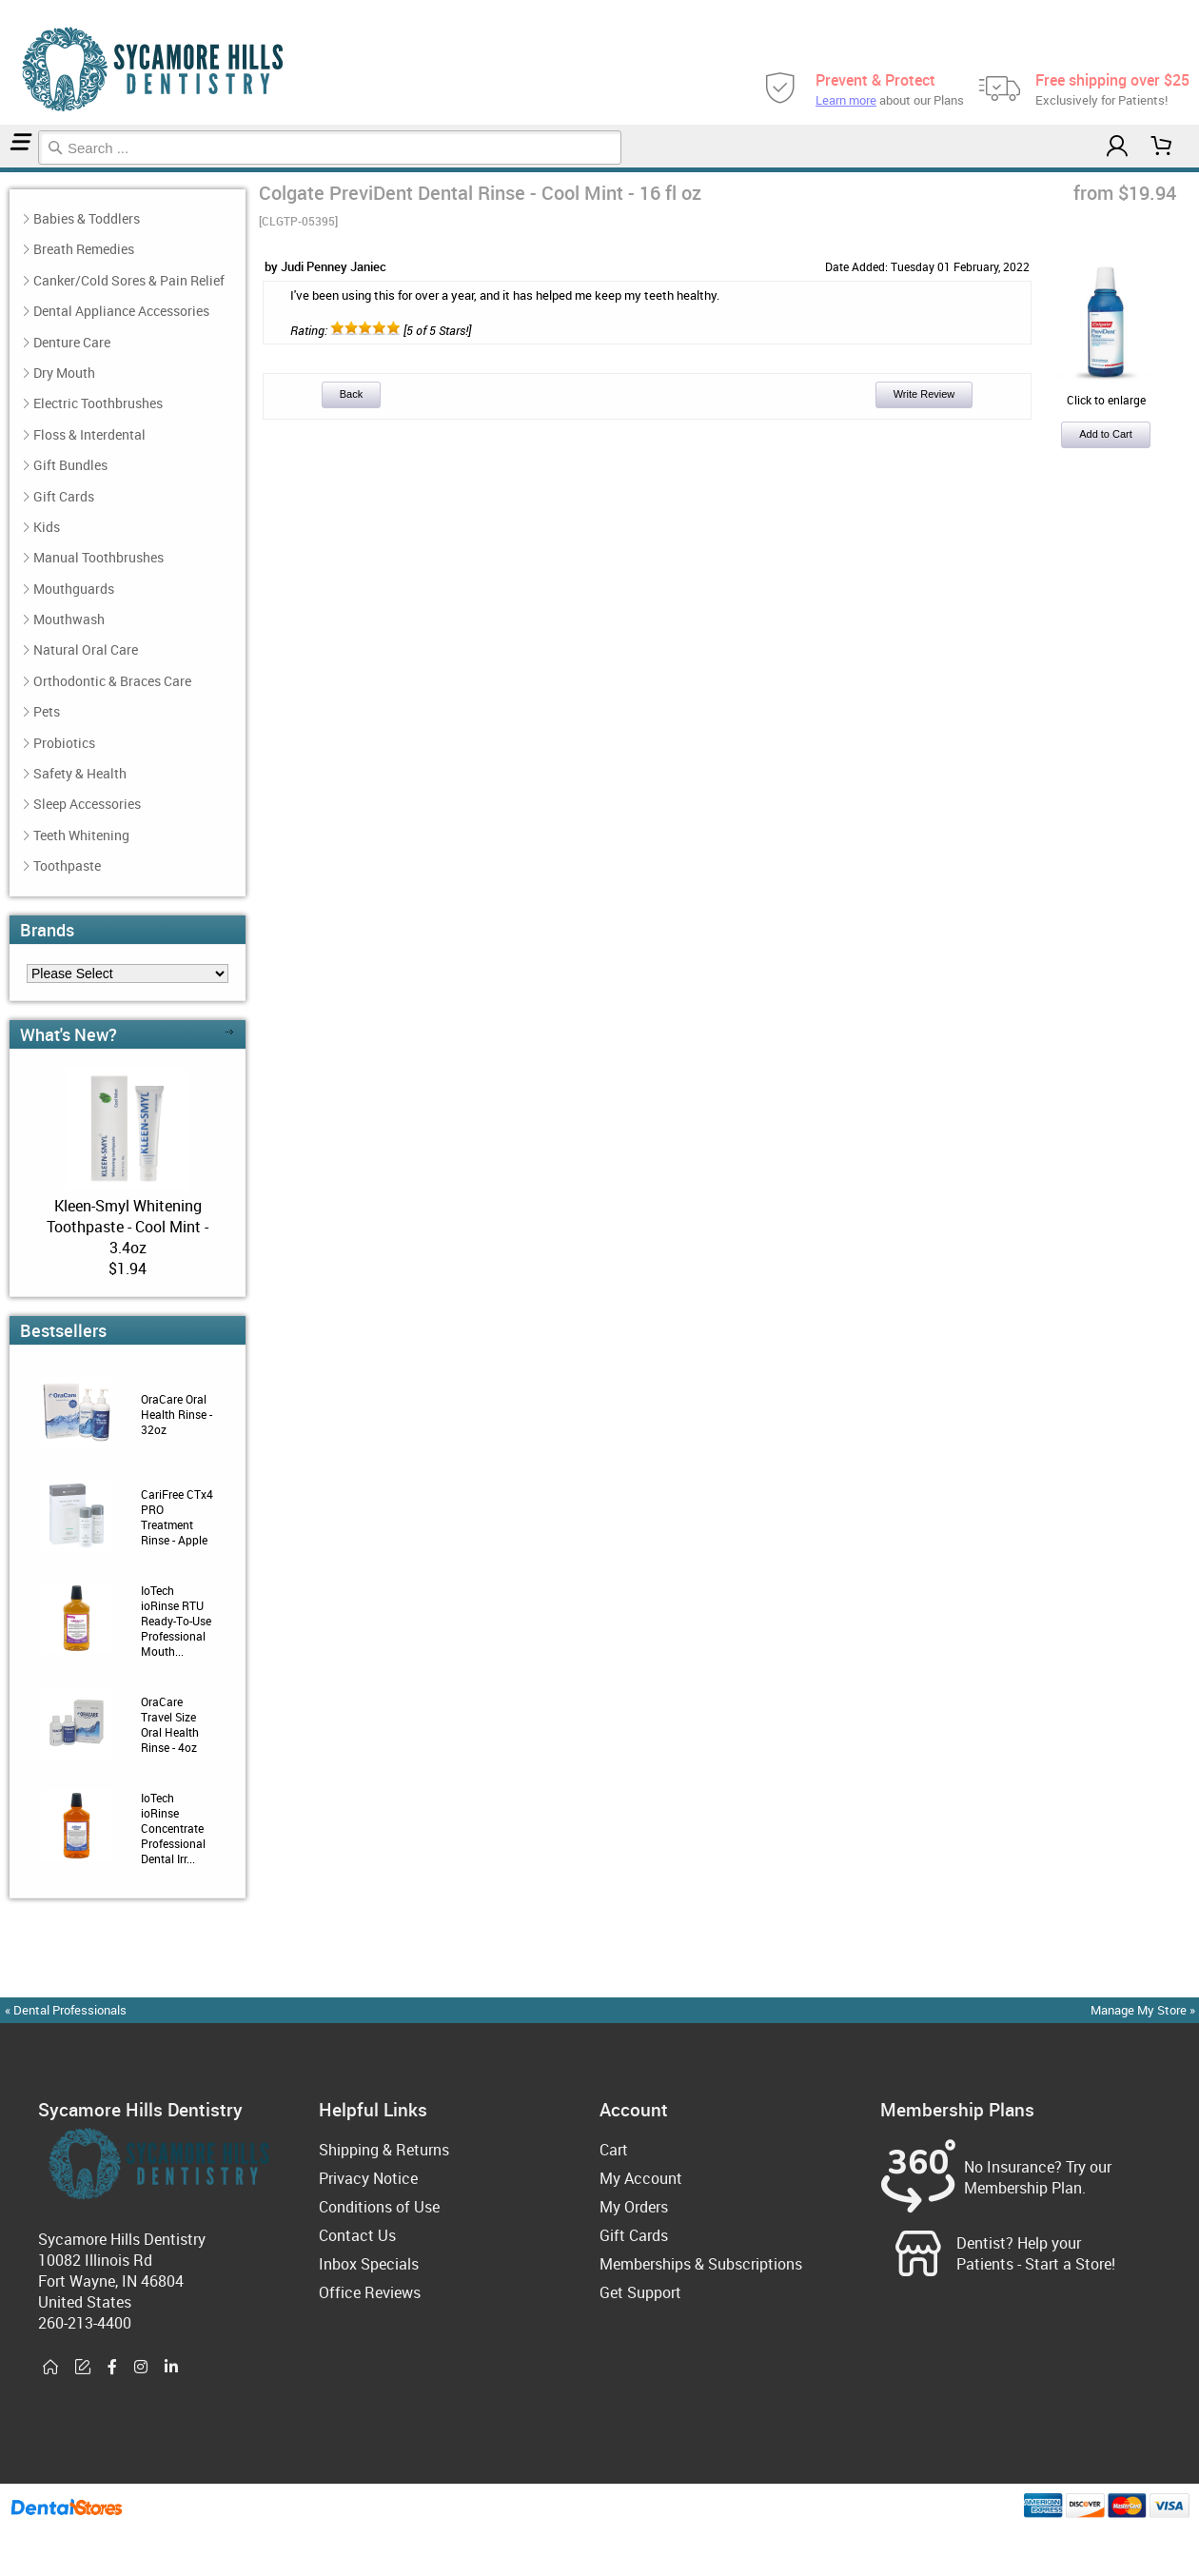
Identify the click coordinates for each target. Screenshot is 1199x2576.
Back (351, 394)
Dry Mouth (64, 373)
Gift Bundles (70, 465)
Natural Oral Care (85, 649)
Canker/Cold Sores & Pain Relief (129, 280)
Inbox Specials (369, 2263)
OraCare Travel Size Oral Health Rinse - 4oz (170, 1724)
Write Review (924, 394)
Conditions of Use (379, 2206)
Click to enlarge (1106, 392)
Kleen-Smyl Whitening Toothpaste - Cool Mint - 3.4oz (127, 1226)
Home (3, 169)
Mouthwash (8, 169)
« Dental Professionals (66, 2009)
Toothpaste (67, 865)
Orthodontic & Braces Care (112, 681)
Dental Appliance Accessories (121, 311)
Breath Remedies (83, 249)
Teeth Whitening (81, 835)
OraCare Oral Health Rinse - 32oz (176, 1414)
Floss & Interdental (89, 434)
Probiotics (64, 743)
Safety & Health (80, 773)
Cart (614, 2149)
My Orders (634, 2206)
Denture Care (71, 342)
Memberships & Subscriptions (701, 2263)
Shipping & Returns (384, 2149)
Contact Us (357, 2235)
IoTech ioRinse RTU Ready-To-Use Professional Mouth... (176, 1621)
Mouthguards (73, 589)
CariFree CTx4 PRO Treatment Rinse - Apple (177, 1516)
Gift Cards (63, 496)
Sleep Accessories (87, 804)
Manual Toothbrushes (98, 557)
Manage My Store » (1144, 2009)
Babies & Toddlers (86, 218)
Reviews (15, 169)
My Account (641, 2178)
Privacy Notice (368, 2178)
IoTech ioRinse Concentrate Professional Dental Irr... (173, 1828)
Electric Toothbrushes (98, 403)
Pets (46, 711)
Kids (46, 527)
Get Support (640, 2292)
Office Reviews (370, 2292)
